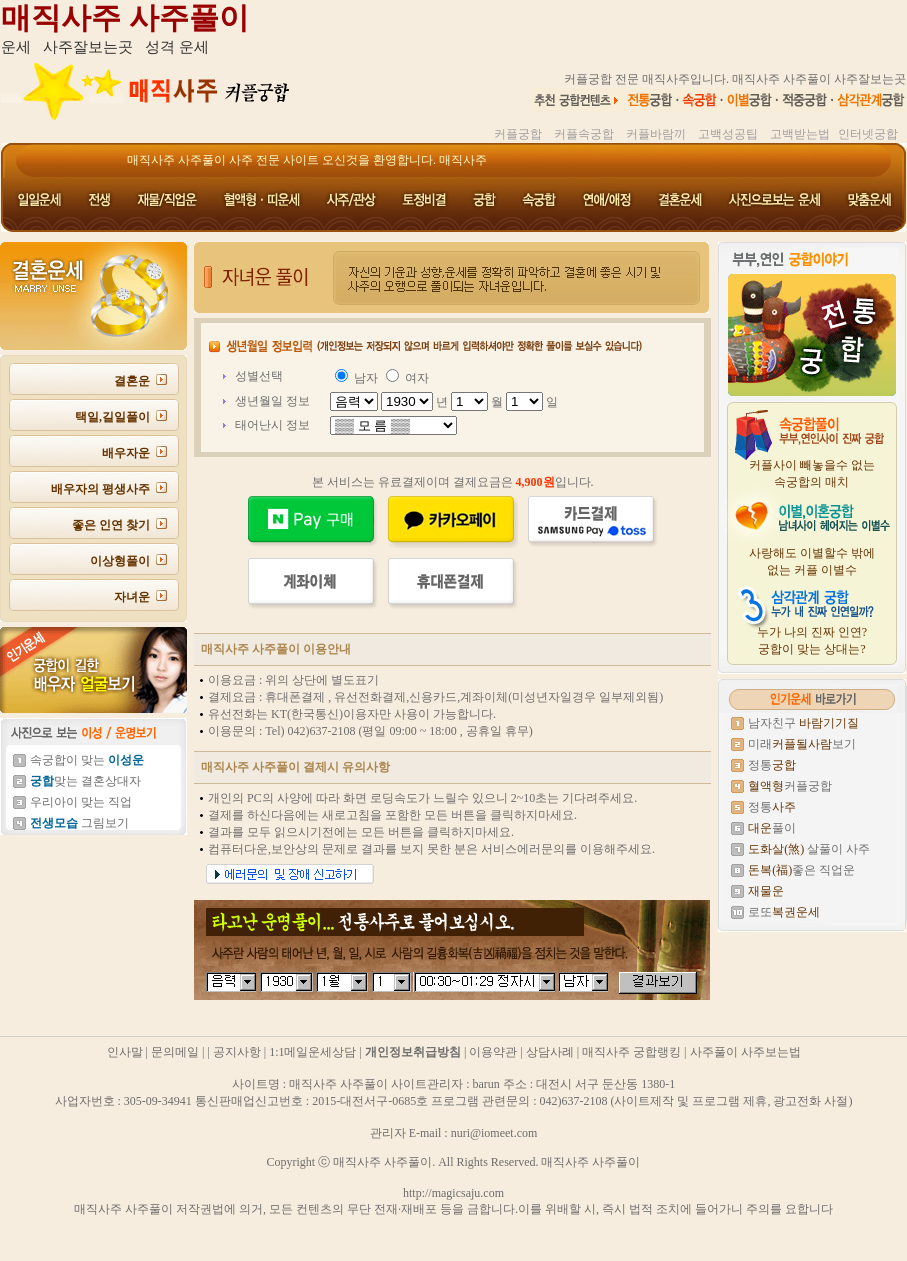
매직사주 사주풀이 (125, 17)
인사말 (125, 1052)
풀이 (772, 828)
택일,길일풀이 (112, 417)
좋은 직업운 (801, 870)
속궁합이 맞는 (87, 760)
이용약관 (493, 1052)
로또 (784, 912)
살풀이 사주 (809, 849)
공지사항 (237, 1052)
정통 (772, 765)
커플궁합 (790, 786)
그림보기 (79, 823)
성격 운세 (177, 47)
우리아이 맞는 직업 (81, 802)
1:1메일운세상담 (312, 1052)
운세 (16, 47)
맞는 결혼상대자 (85, 781)
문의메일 (175, 1052)
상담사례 (550, 1052)
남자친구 (803, 723)
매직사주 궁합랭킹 (631, 1052)
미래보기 (802, 744)
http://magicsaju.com (453, 1193)
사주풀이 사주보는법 (745, 1052)
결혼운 (132, 381)
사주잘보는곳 (88, 47)
